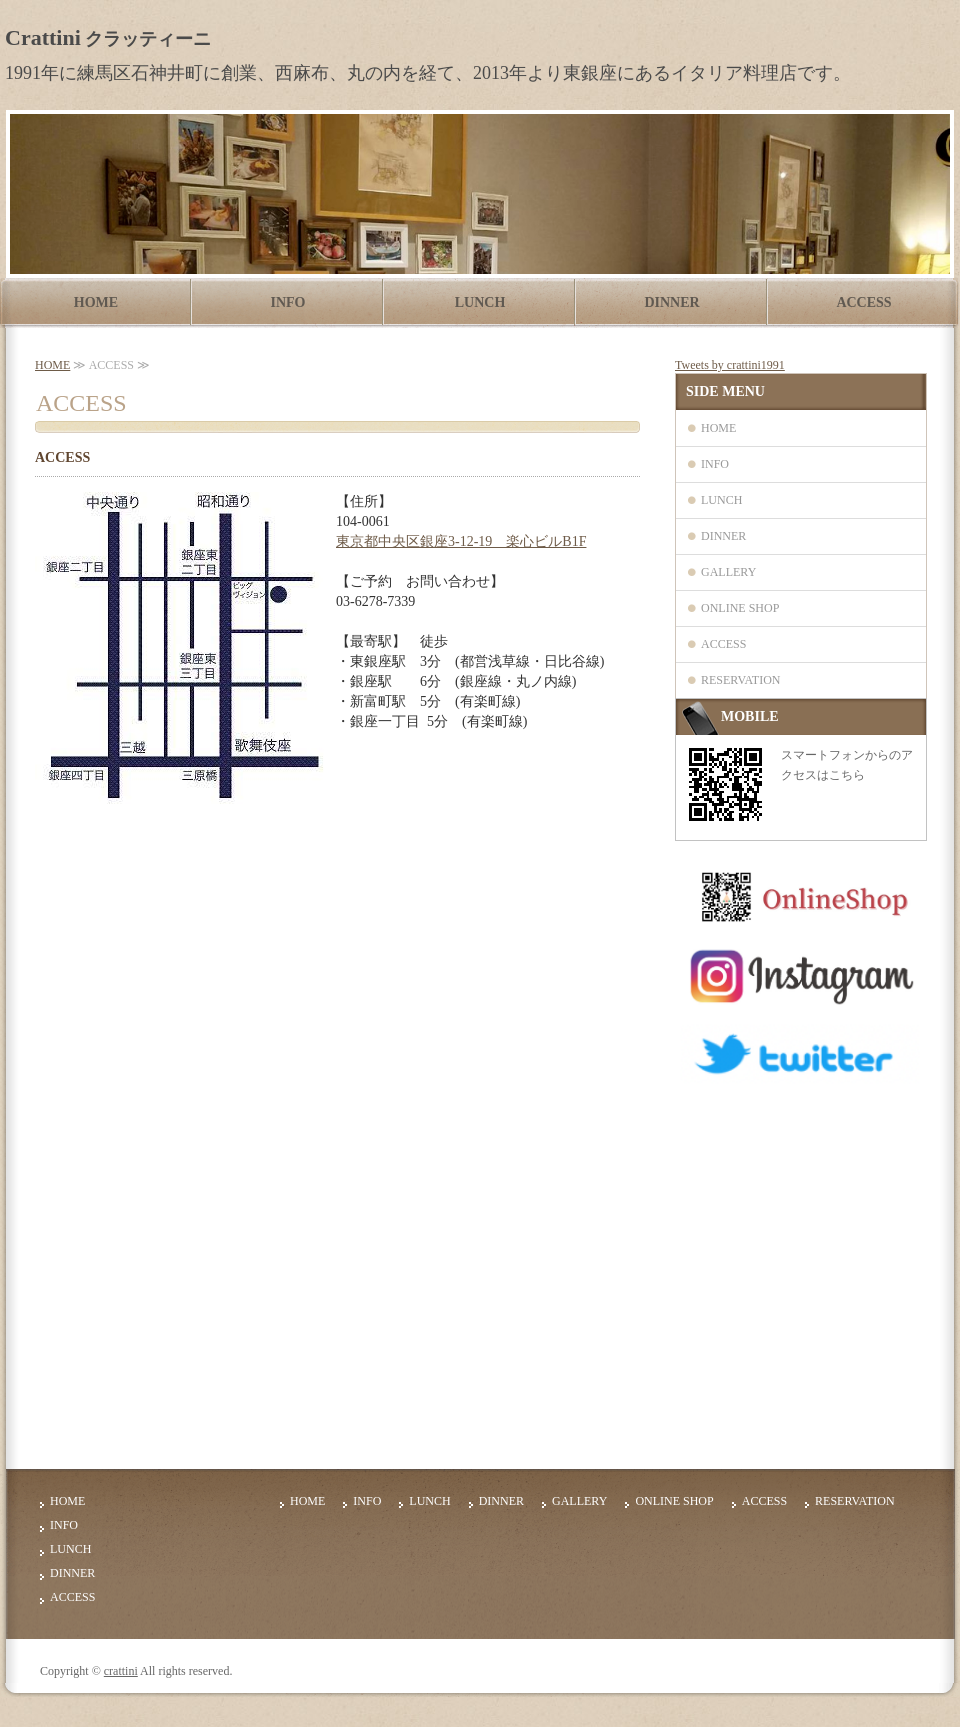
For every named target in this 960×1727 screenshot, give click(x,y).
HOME (96, 302)
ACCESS (863, 302)
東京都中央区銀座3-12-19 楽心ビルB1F (461, 541)
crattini (121, 1671)
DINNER (671, 302)
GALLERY (728, 572)
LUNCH (480, 302)
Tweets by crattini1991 (730, 365)
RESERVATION (741, 680)
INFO (288, 302)
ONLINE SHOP (740, 608)
